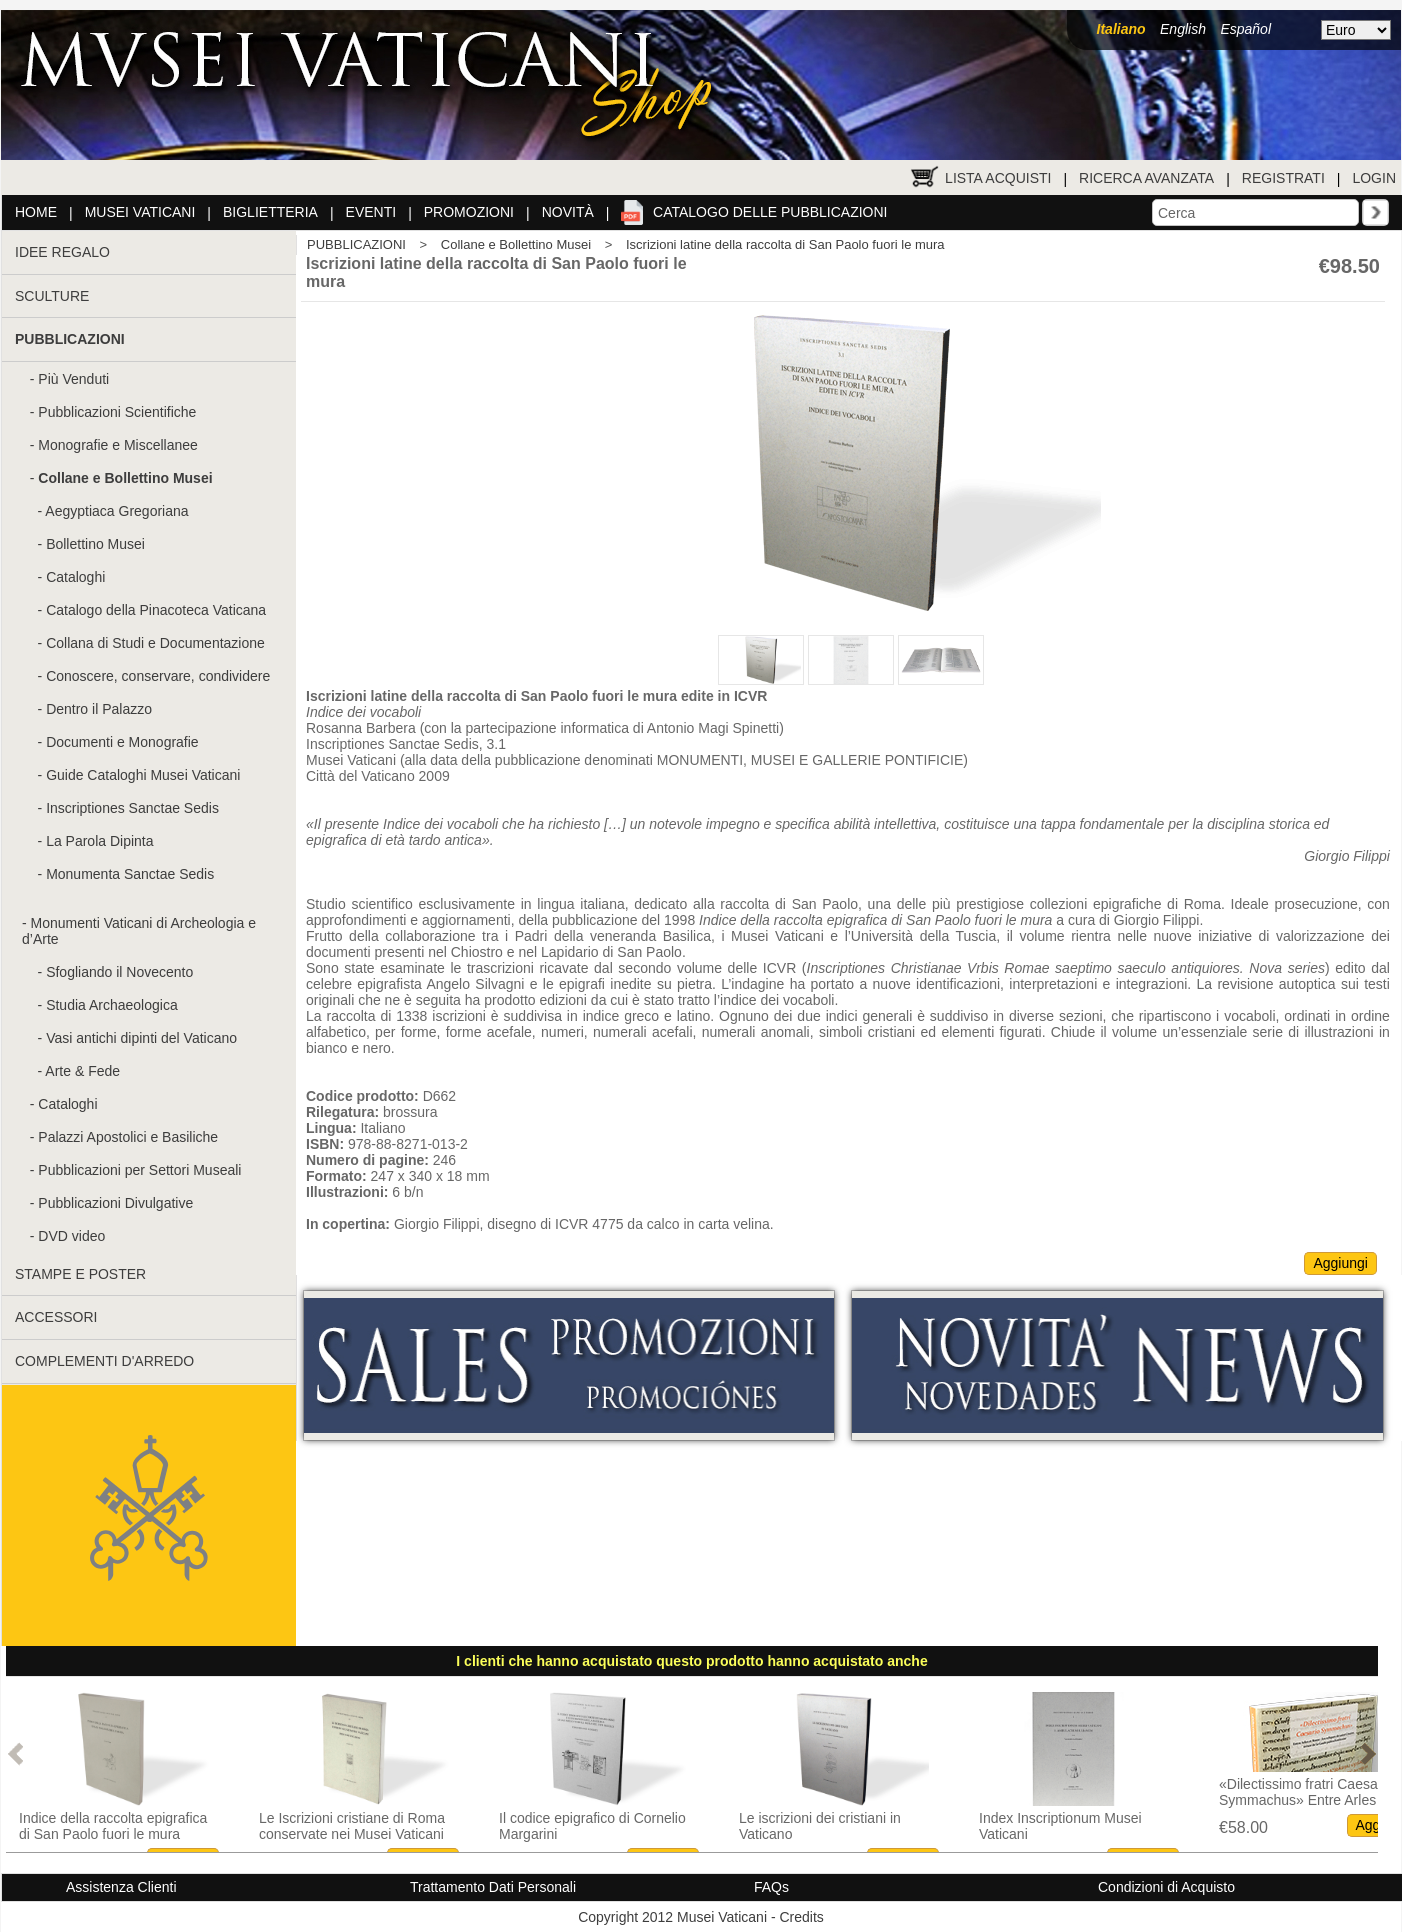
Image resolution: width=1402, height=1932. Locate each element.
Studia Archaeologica (112, 1005)
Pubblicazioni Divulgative (115, 1203)
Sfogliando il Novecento (119, 972)
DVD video (71, 1236)
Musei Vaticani (140, 212)
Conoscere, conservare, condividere (158, 676)
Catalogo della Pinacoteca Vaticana (156, 610)
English (1183, 29)
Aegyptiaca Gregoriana (116, 511)
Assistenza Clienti (121, 1887)
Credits (801, 1917)
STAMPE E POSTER (80, 1274)
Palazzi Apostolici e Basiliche (128, 1137)
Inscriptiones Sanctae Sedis (132, 808)
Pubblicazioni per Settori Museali (139, 1170)
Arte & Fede (82, 1071)
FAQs (771, 1887)
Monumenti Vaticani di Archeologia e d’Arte (139, 931)
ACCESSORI (56, 1317)
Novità (568, 212)
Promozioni (469, 212)
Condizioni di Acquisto (1166, 1887)
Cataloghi (75, 577)
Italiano (1121, 29)
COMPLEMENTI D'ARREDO (104, 1361)
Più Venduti (73, 379)
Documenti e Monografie (122, 742)
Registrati (1283, 178)
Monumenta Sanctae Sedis (130, 874)
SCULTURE (52, 296)
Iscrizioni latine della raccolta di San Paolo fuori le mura (785, 244)
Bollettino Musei (95, 544)
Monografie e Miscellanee (118, 445)
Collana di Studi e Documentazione (155, 643)
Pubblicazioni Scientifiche (117, 412)
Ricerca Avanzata (1146, 178)
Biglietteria (270, 212)
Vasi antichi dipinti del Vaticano (141, 1038)
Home (36, 212)
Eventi (371, 212)
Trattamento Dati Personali (493, 1887)
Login (1374, 178)
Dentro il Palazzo (99, 709)
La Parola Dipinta (99, 841)
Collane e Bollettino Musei (516, 244)
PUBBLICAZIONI (356, 244)
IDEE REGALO (62, 252)
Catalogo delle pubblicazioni (770, 212)
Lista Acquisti (998, 178)
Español (1245, 29)
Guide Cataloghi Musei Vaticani (143, 775)
